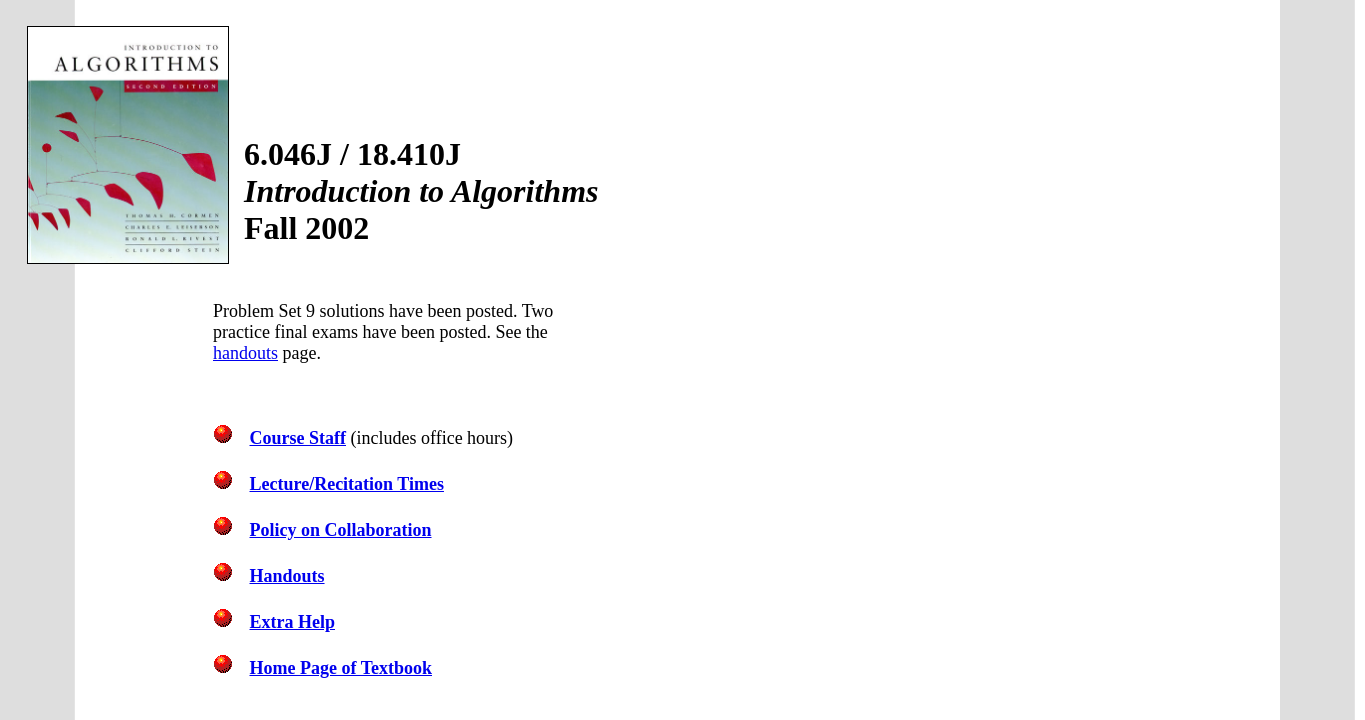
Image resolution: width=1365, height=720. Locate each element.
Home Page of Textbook (341, 668)
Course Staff (298, 438)
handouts (245, 353)
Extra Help (293, 622)
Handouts (287, 576)
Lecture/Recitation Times (347, 484)
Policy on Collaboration (341, 530)
